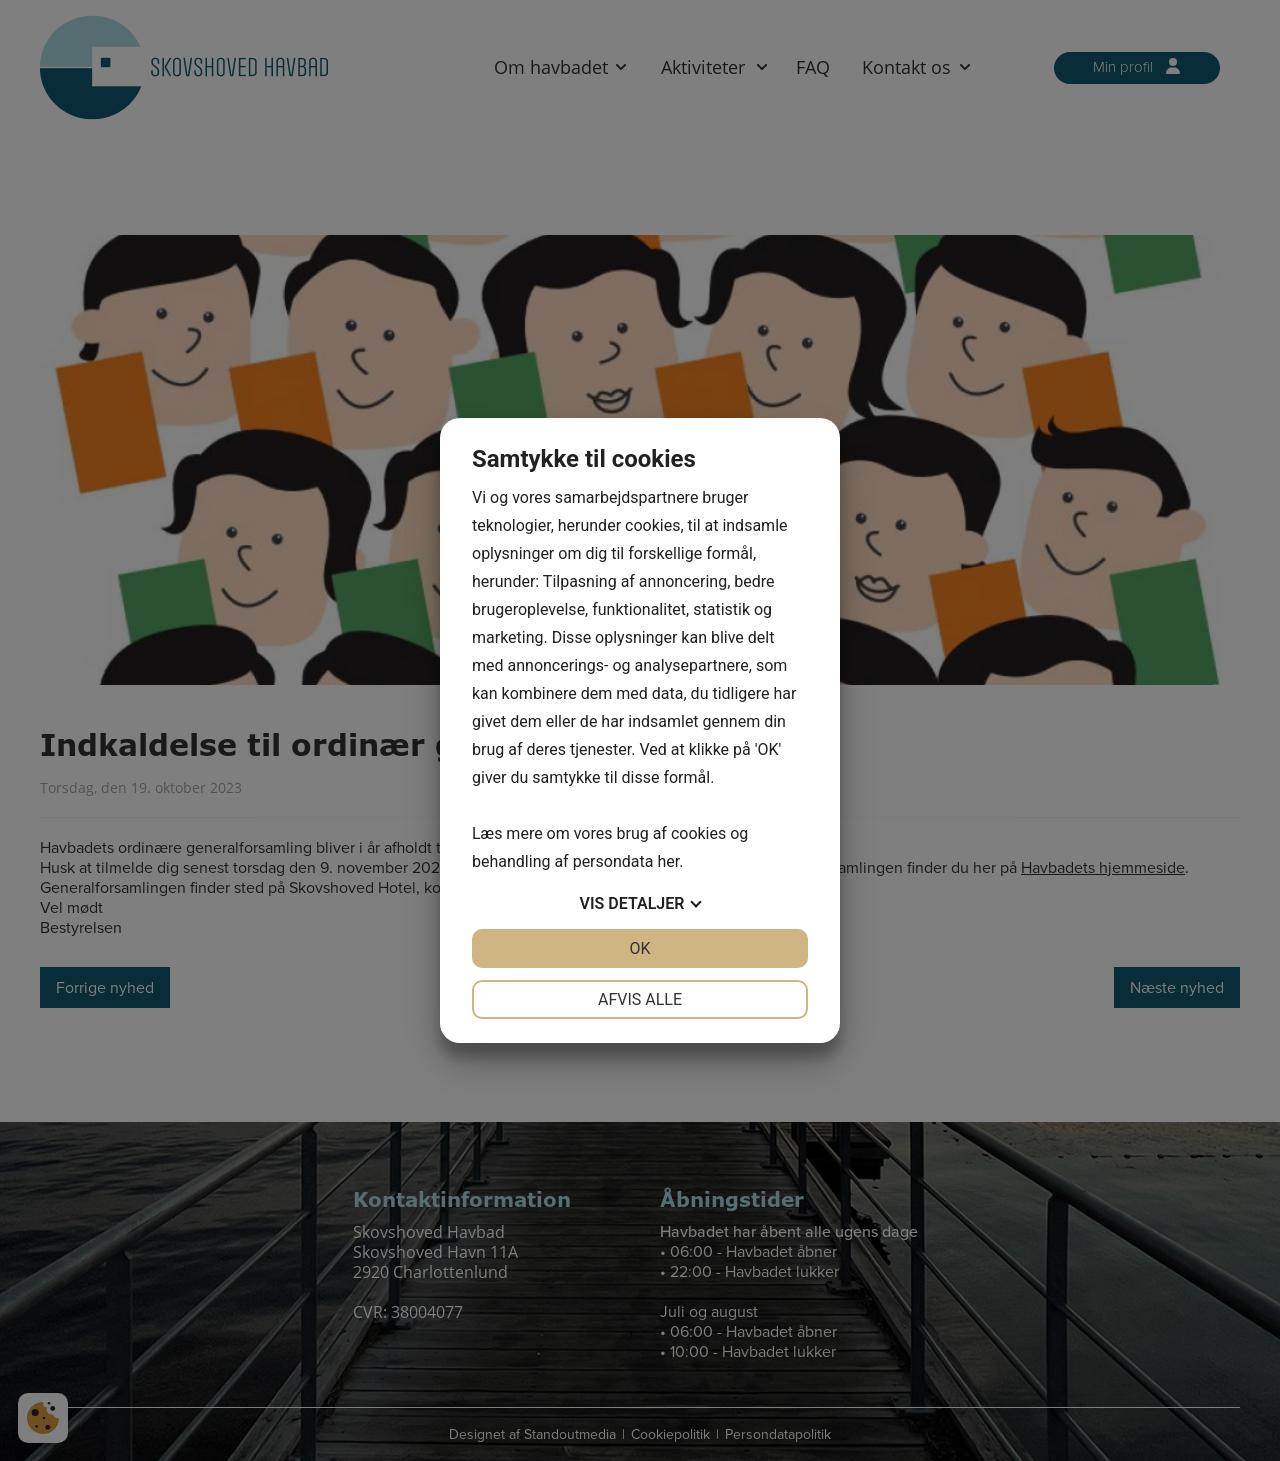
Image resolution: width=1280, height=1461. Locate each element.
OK (639, 948)
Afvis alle (640, 999)
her (668, 861)
